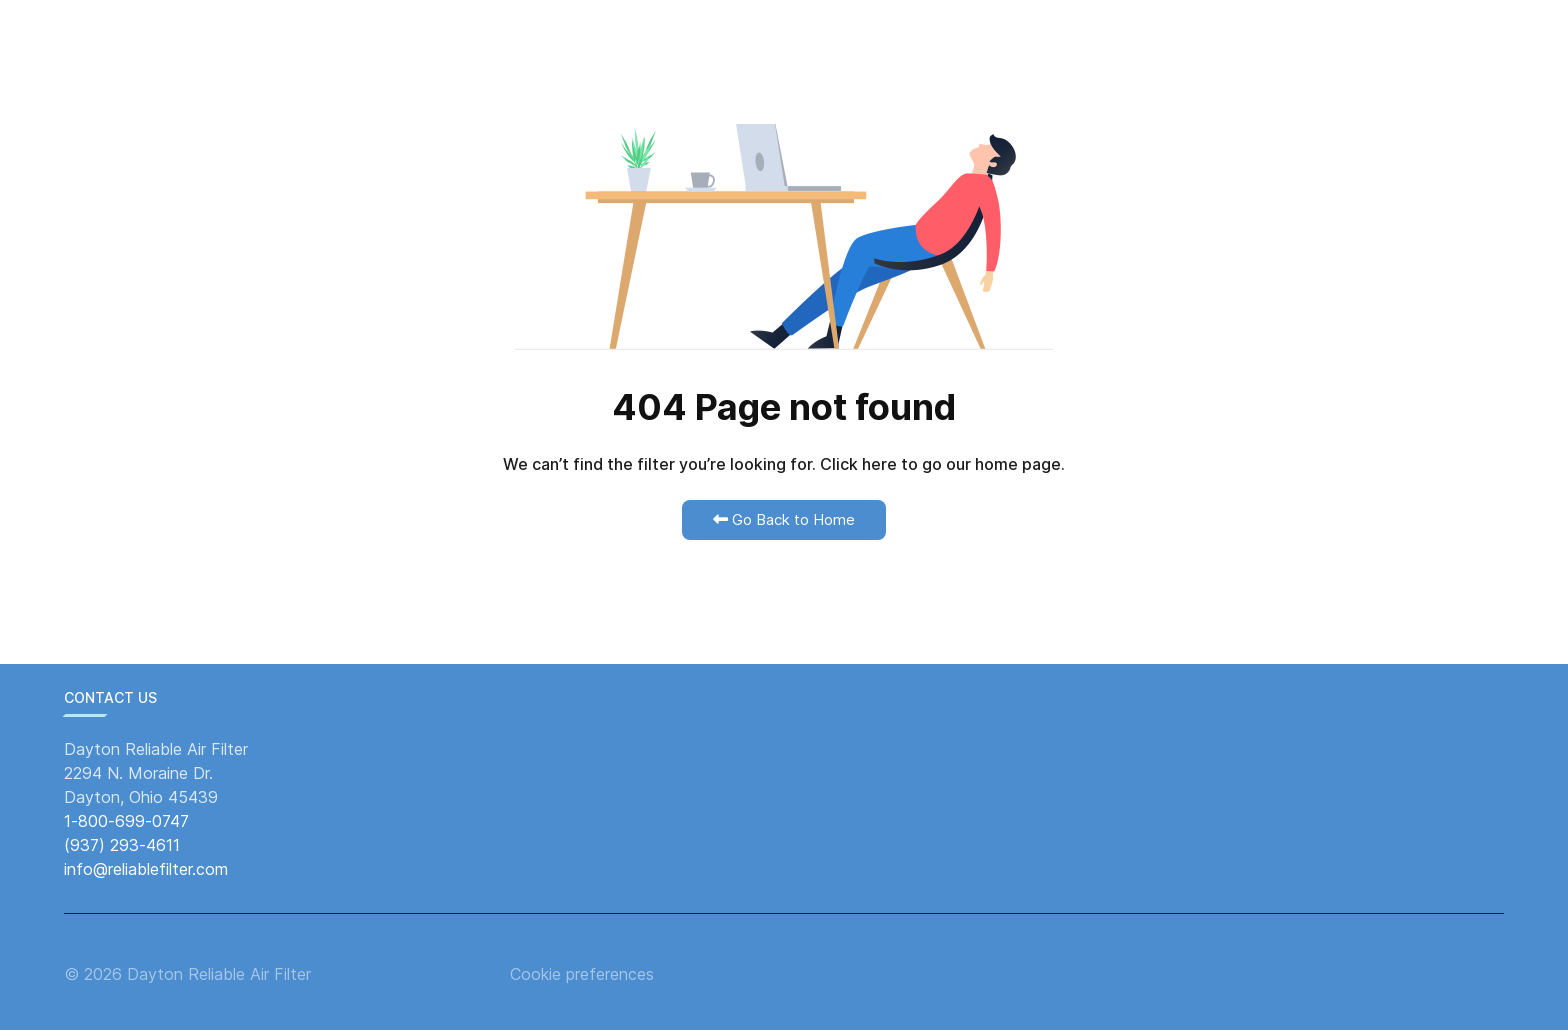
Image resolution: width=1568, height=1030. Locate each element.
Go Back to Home (784, 519)
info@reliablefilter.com (146, 869)
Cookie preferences (582, 974)
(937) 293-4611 (122, 845)
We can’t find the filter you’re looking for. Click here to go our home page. (784, 464)
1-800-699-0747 (126, 821)
